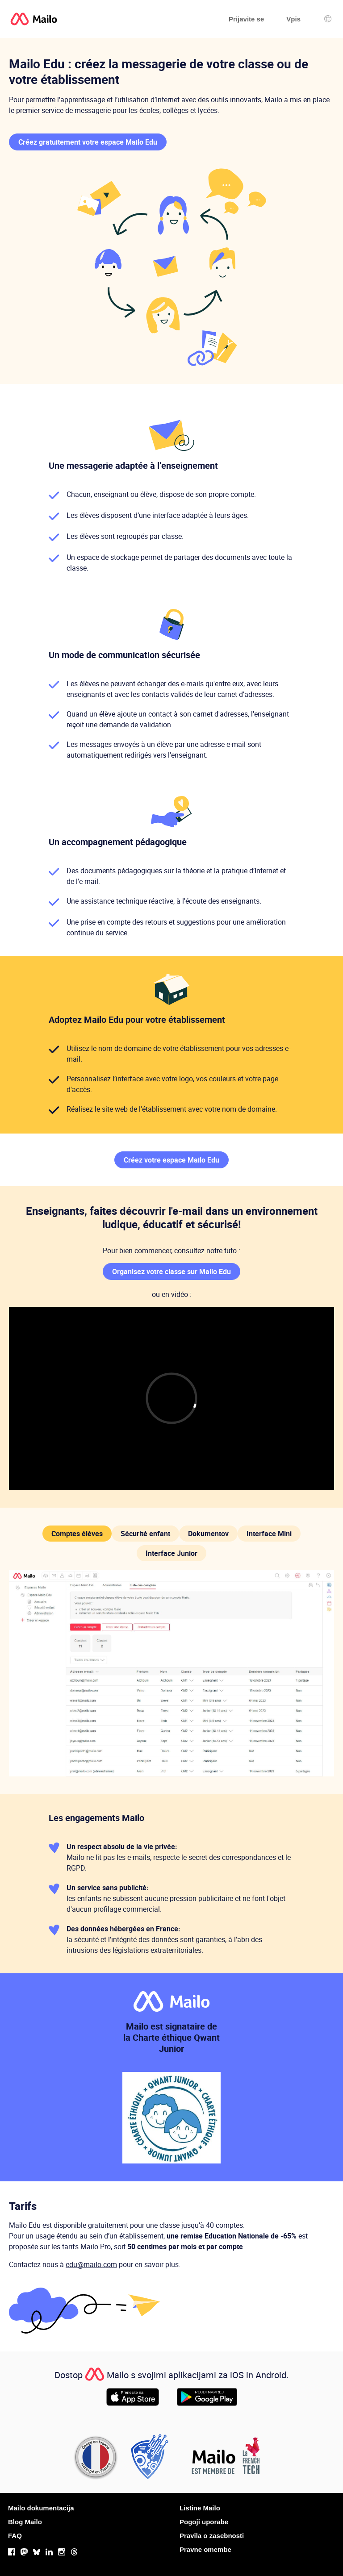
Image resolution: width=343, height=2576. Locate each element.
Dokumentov (208, 1533)
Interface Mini (269, 1533)
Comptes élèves (77, 1533)
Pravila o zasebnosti (212, 2535)
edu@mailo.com (91, 2264)
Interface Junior (171, 1553)
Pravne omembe (205, 2549)
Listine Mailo (200, 2508)
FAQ (15, 2535)
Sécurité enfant (145, 1533)
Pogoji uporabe (204, 2522)
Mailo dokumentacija (41, 2508)
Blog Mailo (25, 2522)
